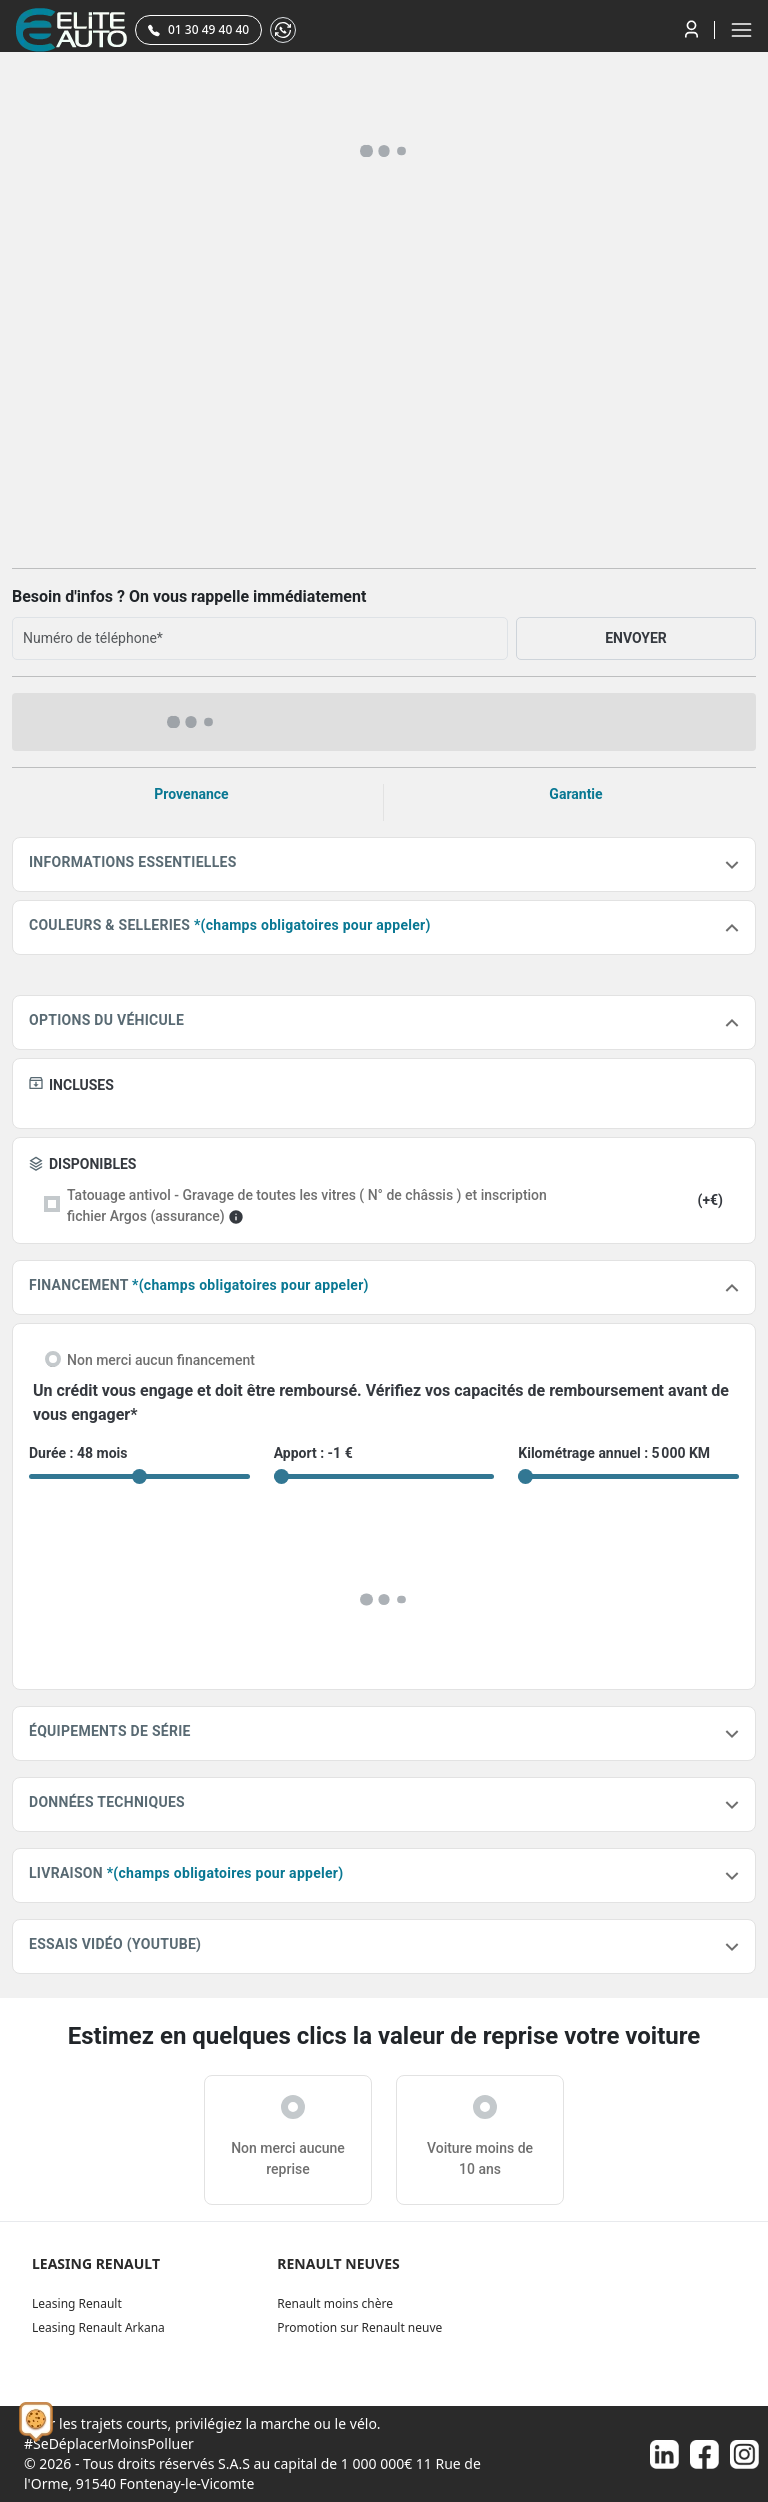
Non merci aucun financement (161, 1360)
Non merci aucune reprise (288, 2158)
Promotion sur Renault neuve (359, 2327)
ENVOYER (636, 638)
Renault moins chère (335, 2303)
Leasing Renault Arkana (98, 2327)
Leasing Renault (77, 2303)
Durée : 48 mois (78, 1453)
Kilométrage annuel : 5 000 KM (614, 1453)
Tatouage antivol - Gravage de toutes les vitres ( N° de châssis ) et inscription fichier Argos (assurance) (307, 1206)
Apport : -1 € (313, 1453)
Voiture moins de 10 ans (480, 2158)
